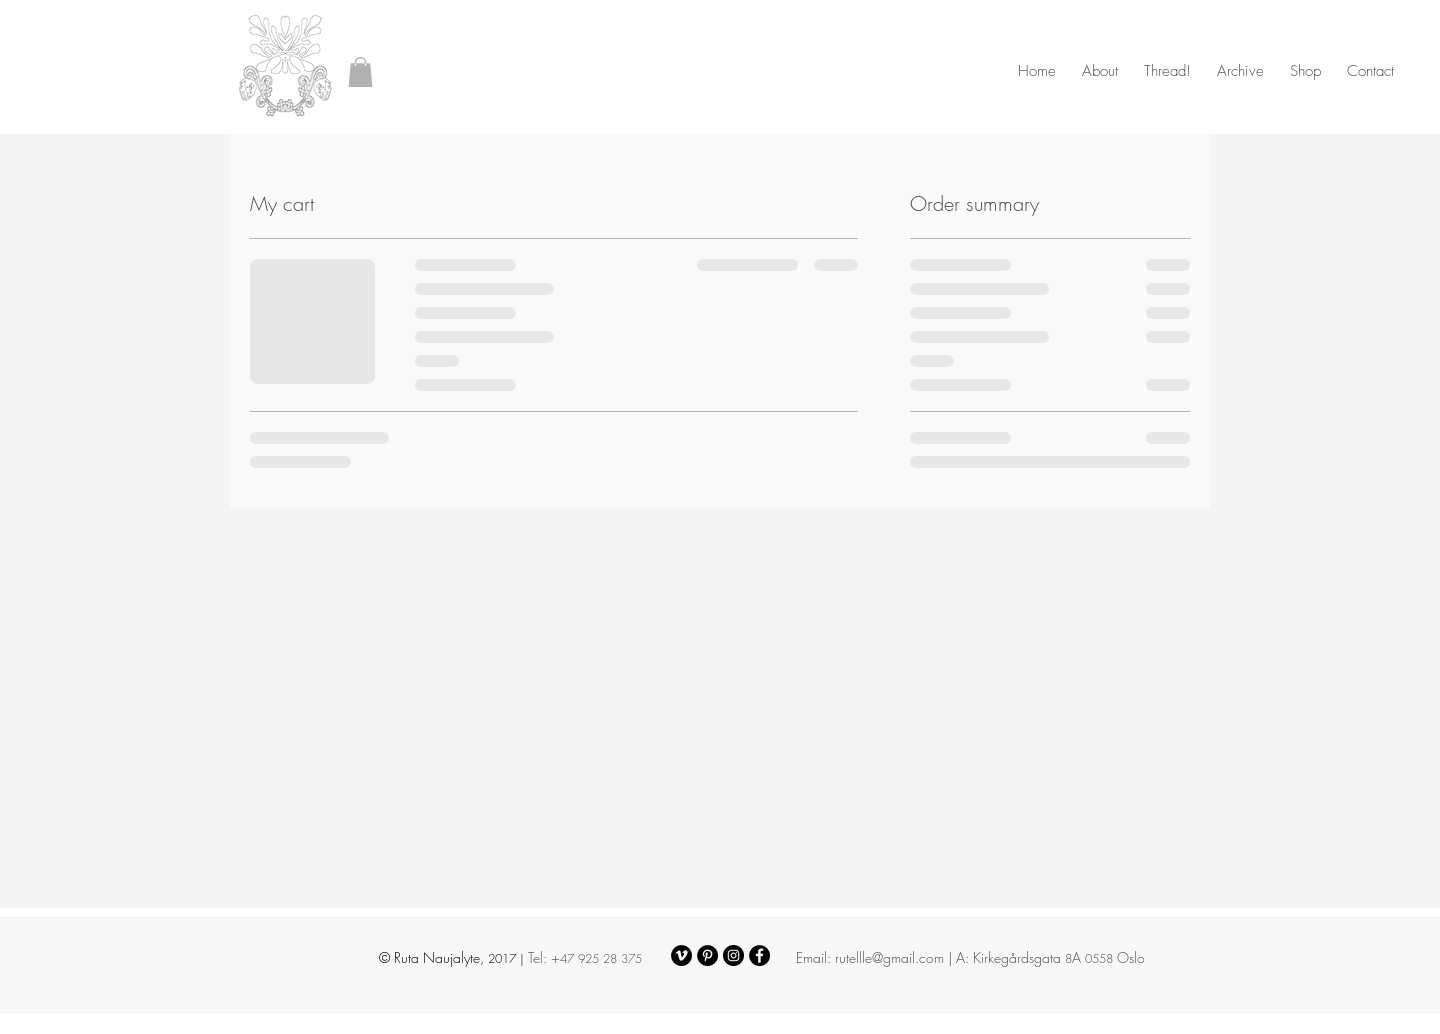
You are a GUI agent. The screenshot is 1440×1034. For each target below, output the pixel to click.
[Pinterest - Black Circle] (707, 955)
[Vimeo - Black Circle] (681, 955)
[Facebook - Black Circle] (759, 955)
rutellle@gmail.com (889, 957)
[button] (360, 72)
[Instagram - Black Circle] (733, 955)
